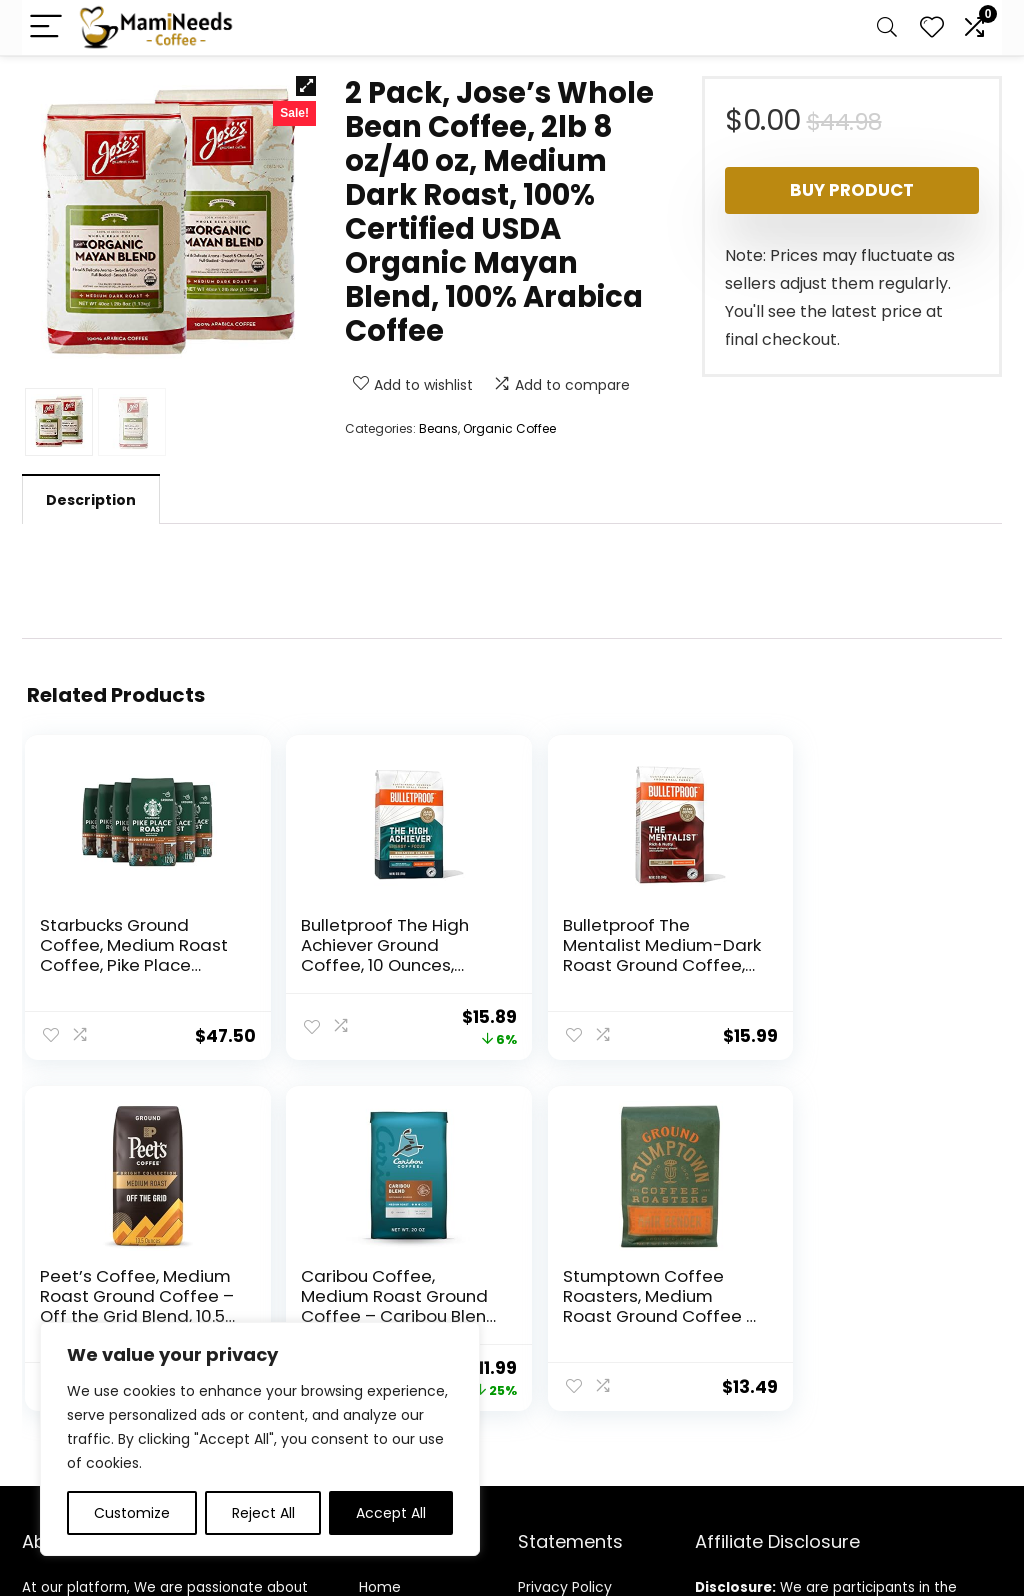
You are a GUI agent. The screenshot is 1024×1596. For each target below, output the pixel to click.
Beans (438, 428)
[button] (306, 86)
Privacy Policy (565, 1314)
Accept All (391, 1513)
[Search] (887, 27)
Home (380, 1314)
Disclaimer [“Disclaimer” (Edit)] (554, 1370)
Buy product (852, 190)
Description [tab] (91, 500)
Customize (132, 1513)
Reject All (263, 1513)
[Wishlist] (932, 27)
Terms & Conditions (587, 1342)
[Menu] (46, 27)
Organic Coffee (509, 428)
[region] (260, 1439)
